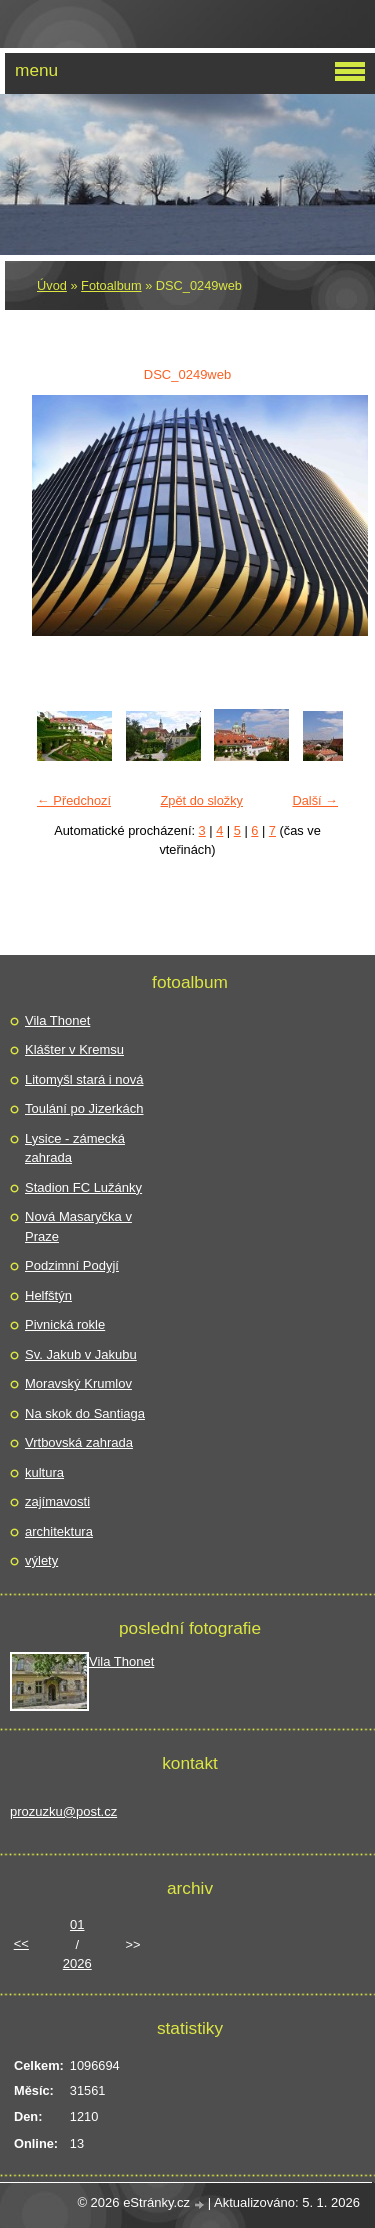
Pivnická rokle (65, 1324)
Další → (315, 800)
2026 (77, 1963)
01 (77, 1924)
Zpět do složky (201, 800)
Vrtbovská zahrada (79, 1442)
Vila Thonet (57, 1020)
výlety (41, 1560)
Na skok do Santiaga (85, 1413)
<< (21, 1943)
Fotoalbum (111, 285)
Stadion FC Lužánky (83, 1187)
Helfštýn (48, 1295)
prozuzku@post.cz (63, 1811)
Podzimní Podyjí (72, 1265)
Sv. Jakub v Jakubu (81, 1354)
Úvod (52, 285)
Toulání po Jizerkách (84, 1108)
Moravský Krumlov (78, 1383)
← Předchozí (74, 800)
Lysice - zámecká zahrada (75, 1148)
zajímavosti (57, 1501)
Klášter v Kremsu (74, 1049)
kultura (44, 1472)
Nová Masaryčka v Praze (78, 1226)
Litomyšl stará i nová (84, 1079)
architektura (59, 1531)
